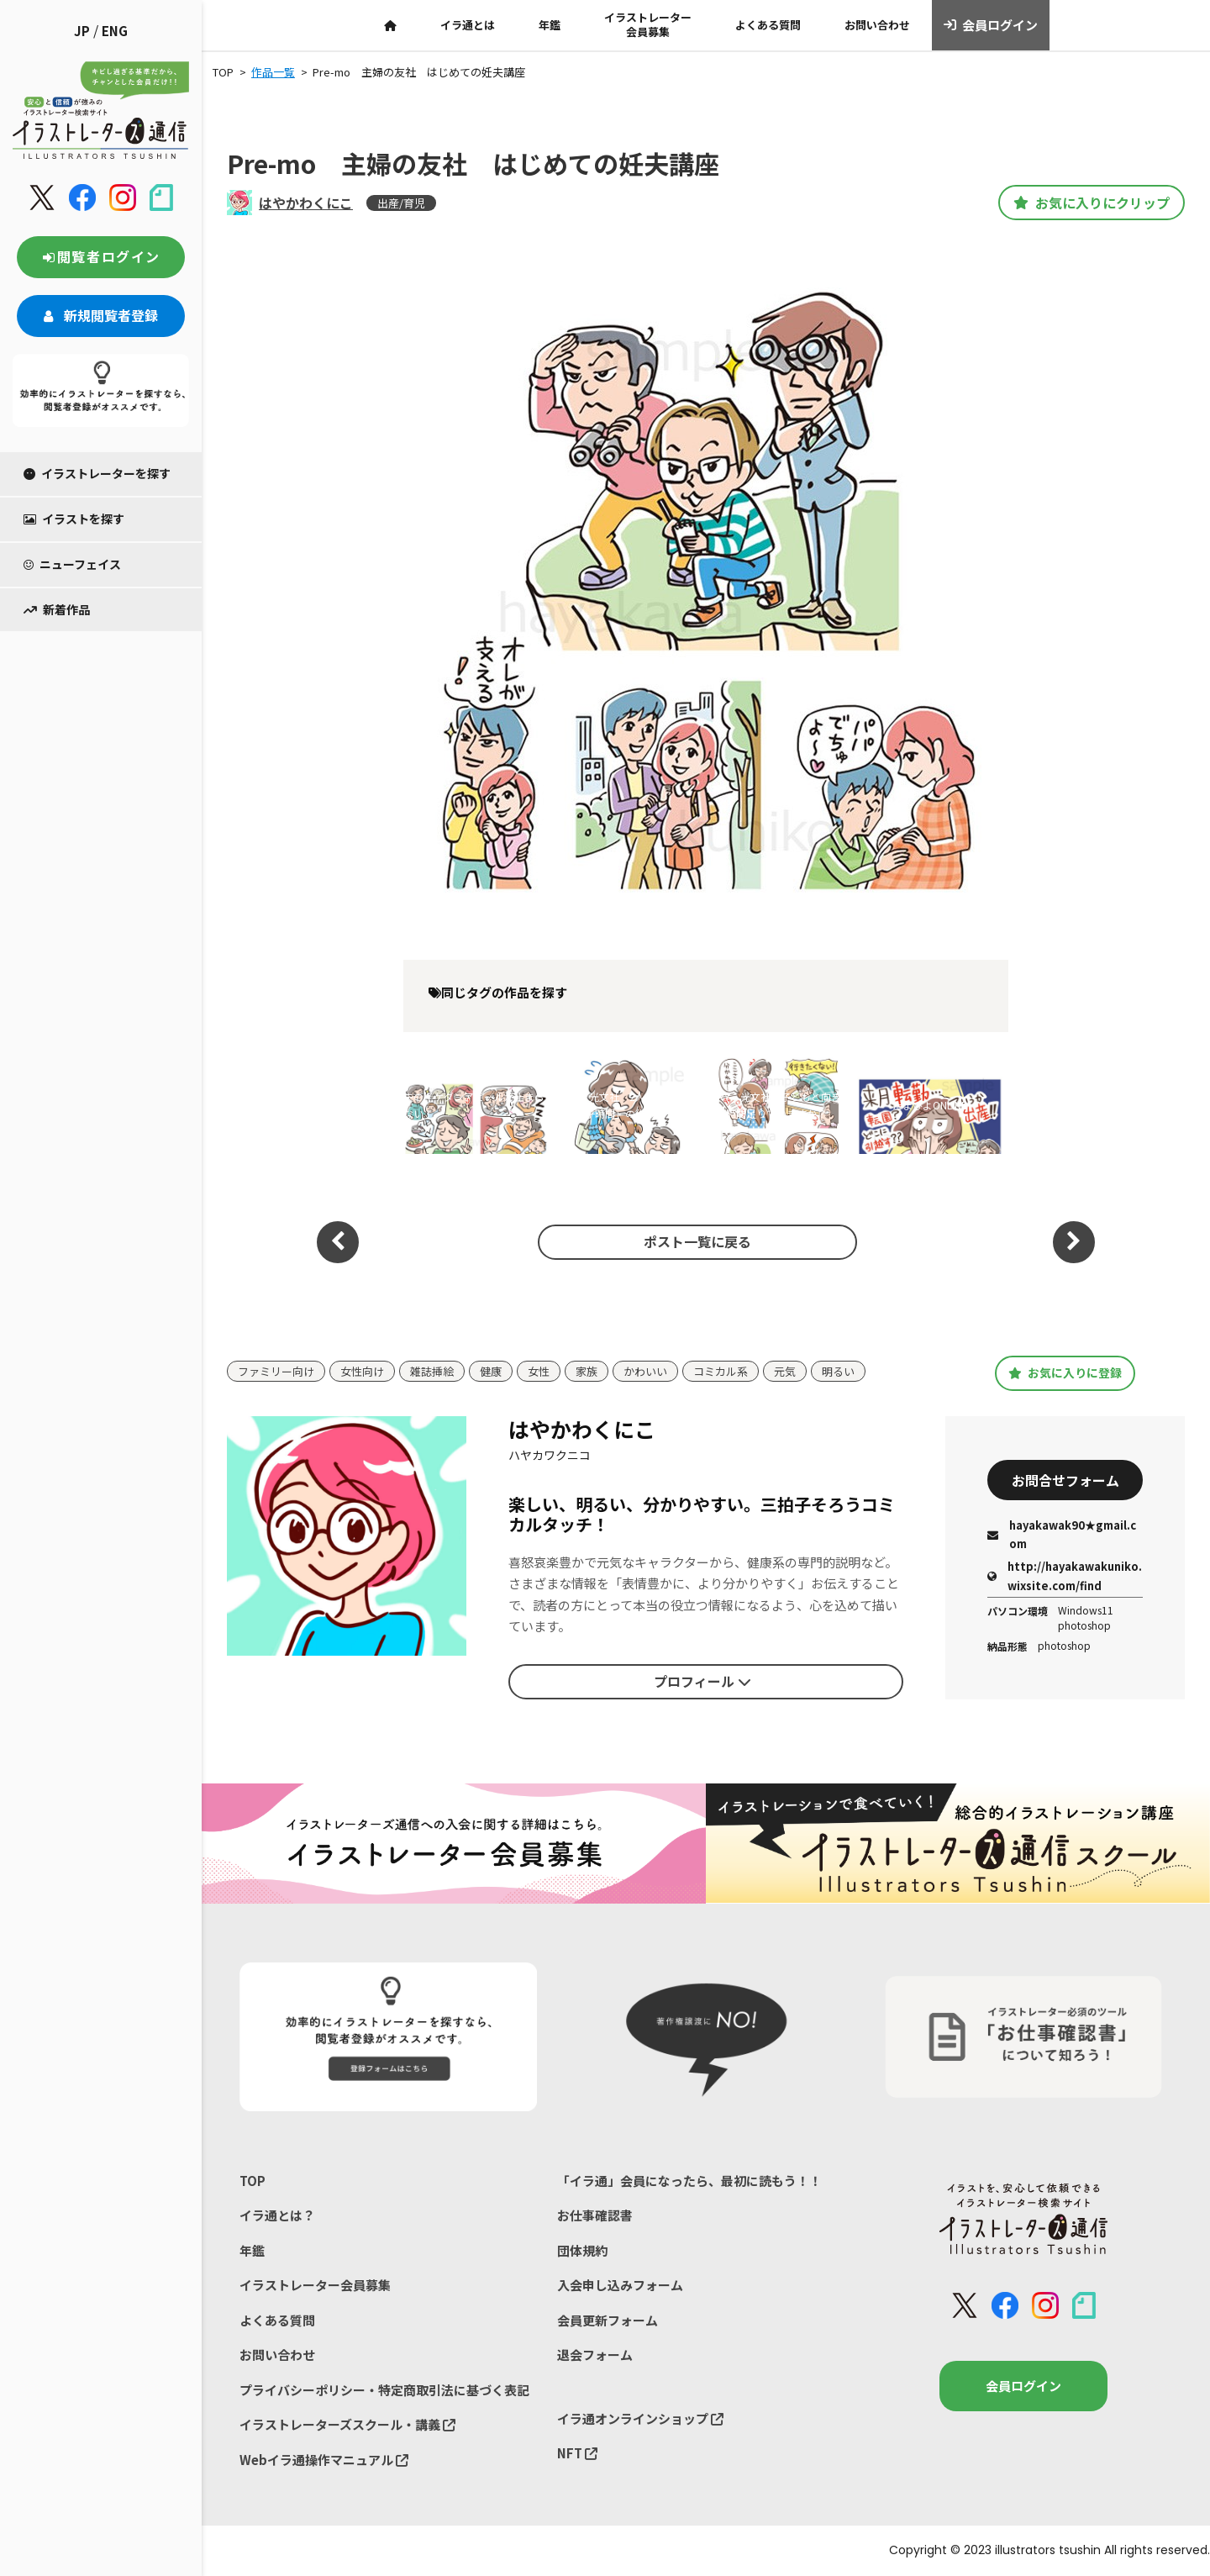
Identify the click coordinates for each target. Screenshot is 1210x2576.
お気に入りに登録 (1065, 1372)
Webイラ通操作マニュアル (323, 2459)
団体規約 (582, 2250)
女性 (539, 1371)
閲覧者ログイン (100, 256)
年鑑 (549, 25)
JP (82, 31)
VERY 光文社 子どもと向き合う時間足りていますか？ (773, 1104)
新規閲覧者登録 (101, 315)
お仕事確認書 (595, 2215)
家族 (586, 1371)
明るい (838, 1371)
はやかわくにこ (306, 202)
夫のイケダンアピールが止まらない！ (473, 1104)
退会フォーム (595, 2354)
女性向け (362, 1371)
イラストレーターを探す (97, 473)
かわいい (645, 1371)
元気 (785, 1371)
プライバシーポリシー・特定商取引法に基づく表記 (384, 2390)
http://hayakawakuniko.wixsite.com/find (1064, 1575)
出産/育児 (401, 203)
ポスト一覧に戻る (697, 1241)
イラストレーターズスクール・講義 (347, 2424)
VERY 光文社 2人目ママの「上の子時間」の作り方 (620, 1104)
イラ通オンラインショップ (640, 2418)
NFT (577, 2453)
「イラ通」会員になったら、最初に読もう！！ (689, 2180)
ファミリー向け (276, 1371)
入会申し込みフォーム (620, 2285)
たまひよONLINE (929, 1105)
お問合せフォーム (1065, 1480)
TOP (252, 2180)
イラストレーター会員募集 (648, 24)
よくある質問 (768, 25)
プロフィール (702, 1681)
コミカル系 (720, 1371)
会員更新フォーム (607, 2320)
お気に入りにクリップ (1091, 202)
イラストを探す (74, 518)
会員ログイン (991, 25)
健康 (491, 1371)
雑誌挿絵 (432, 1371)
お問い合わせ (877, 25)
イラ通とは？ (277, 2215)
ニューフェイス (72, 564)
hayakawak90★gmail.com (1061, 1534)
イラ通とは (467, 25)
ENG (115, 31)
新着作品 (57, 609)
